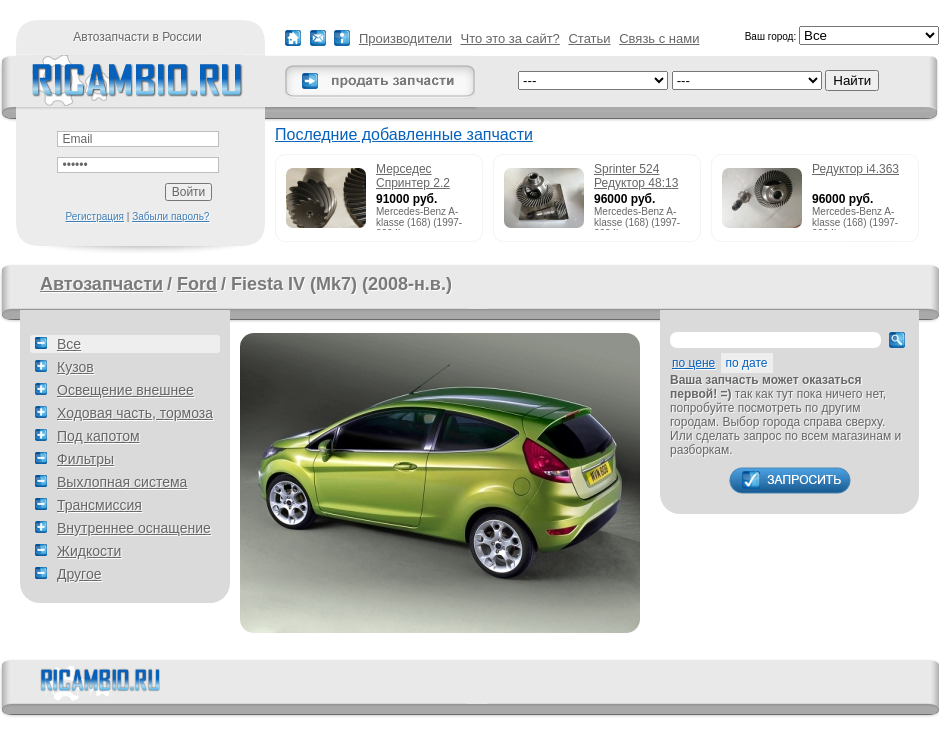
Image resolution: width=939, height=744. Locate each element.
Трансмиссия (99, 505)
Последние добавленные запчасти (404, 134)
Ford (197, 284)
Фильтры (85, 459)
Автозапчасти (101, 284)
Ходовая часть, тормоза (135, 413)
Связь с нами (659, 38)
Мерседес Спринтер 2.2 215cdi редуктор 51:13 (420, 177)
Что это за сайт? (510, 38)
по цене (693, 363)
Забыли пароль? (170, 216)
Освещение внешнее (125, 390)
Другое (79, 574)
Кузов (75, 367)
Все (69, 344)
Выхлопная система (122, 482)
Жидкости (89, 551)
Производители (405, 38)
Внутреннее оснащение (134, 528)
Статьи (589, 38)
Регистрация (95, 216)
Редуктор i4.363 (855, 169)
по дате (747, 363)
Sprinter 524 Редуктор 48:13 (636, 176)
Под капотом (98, 436)
